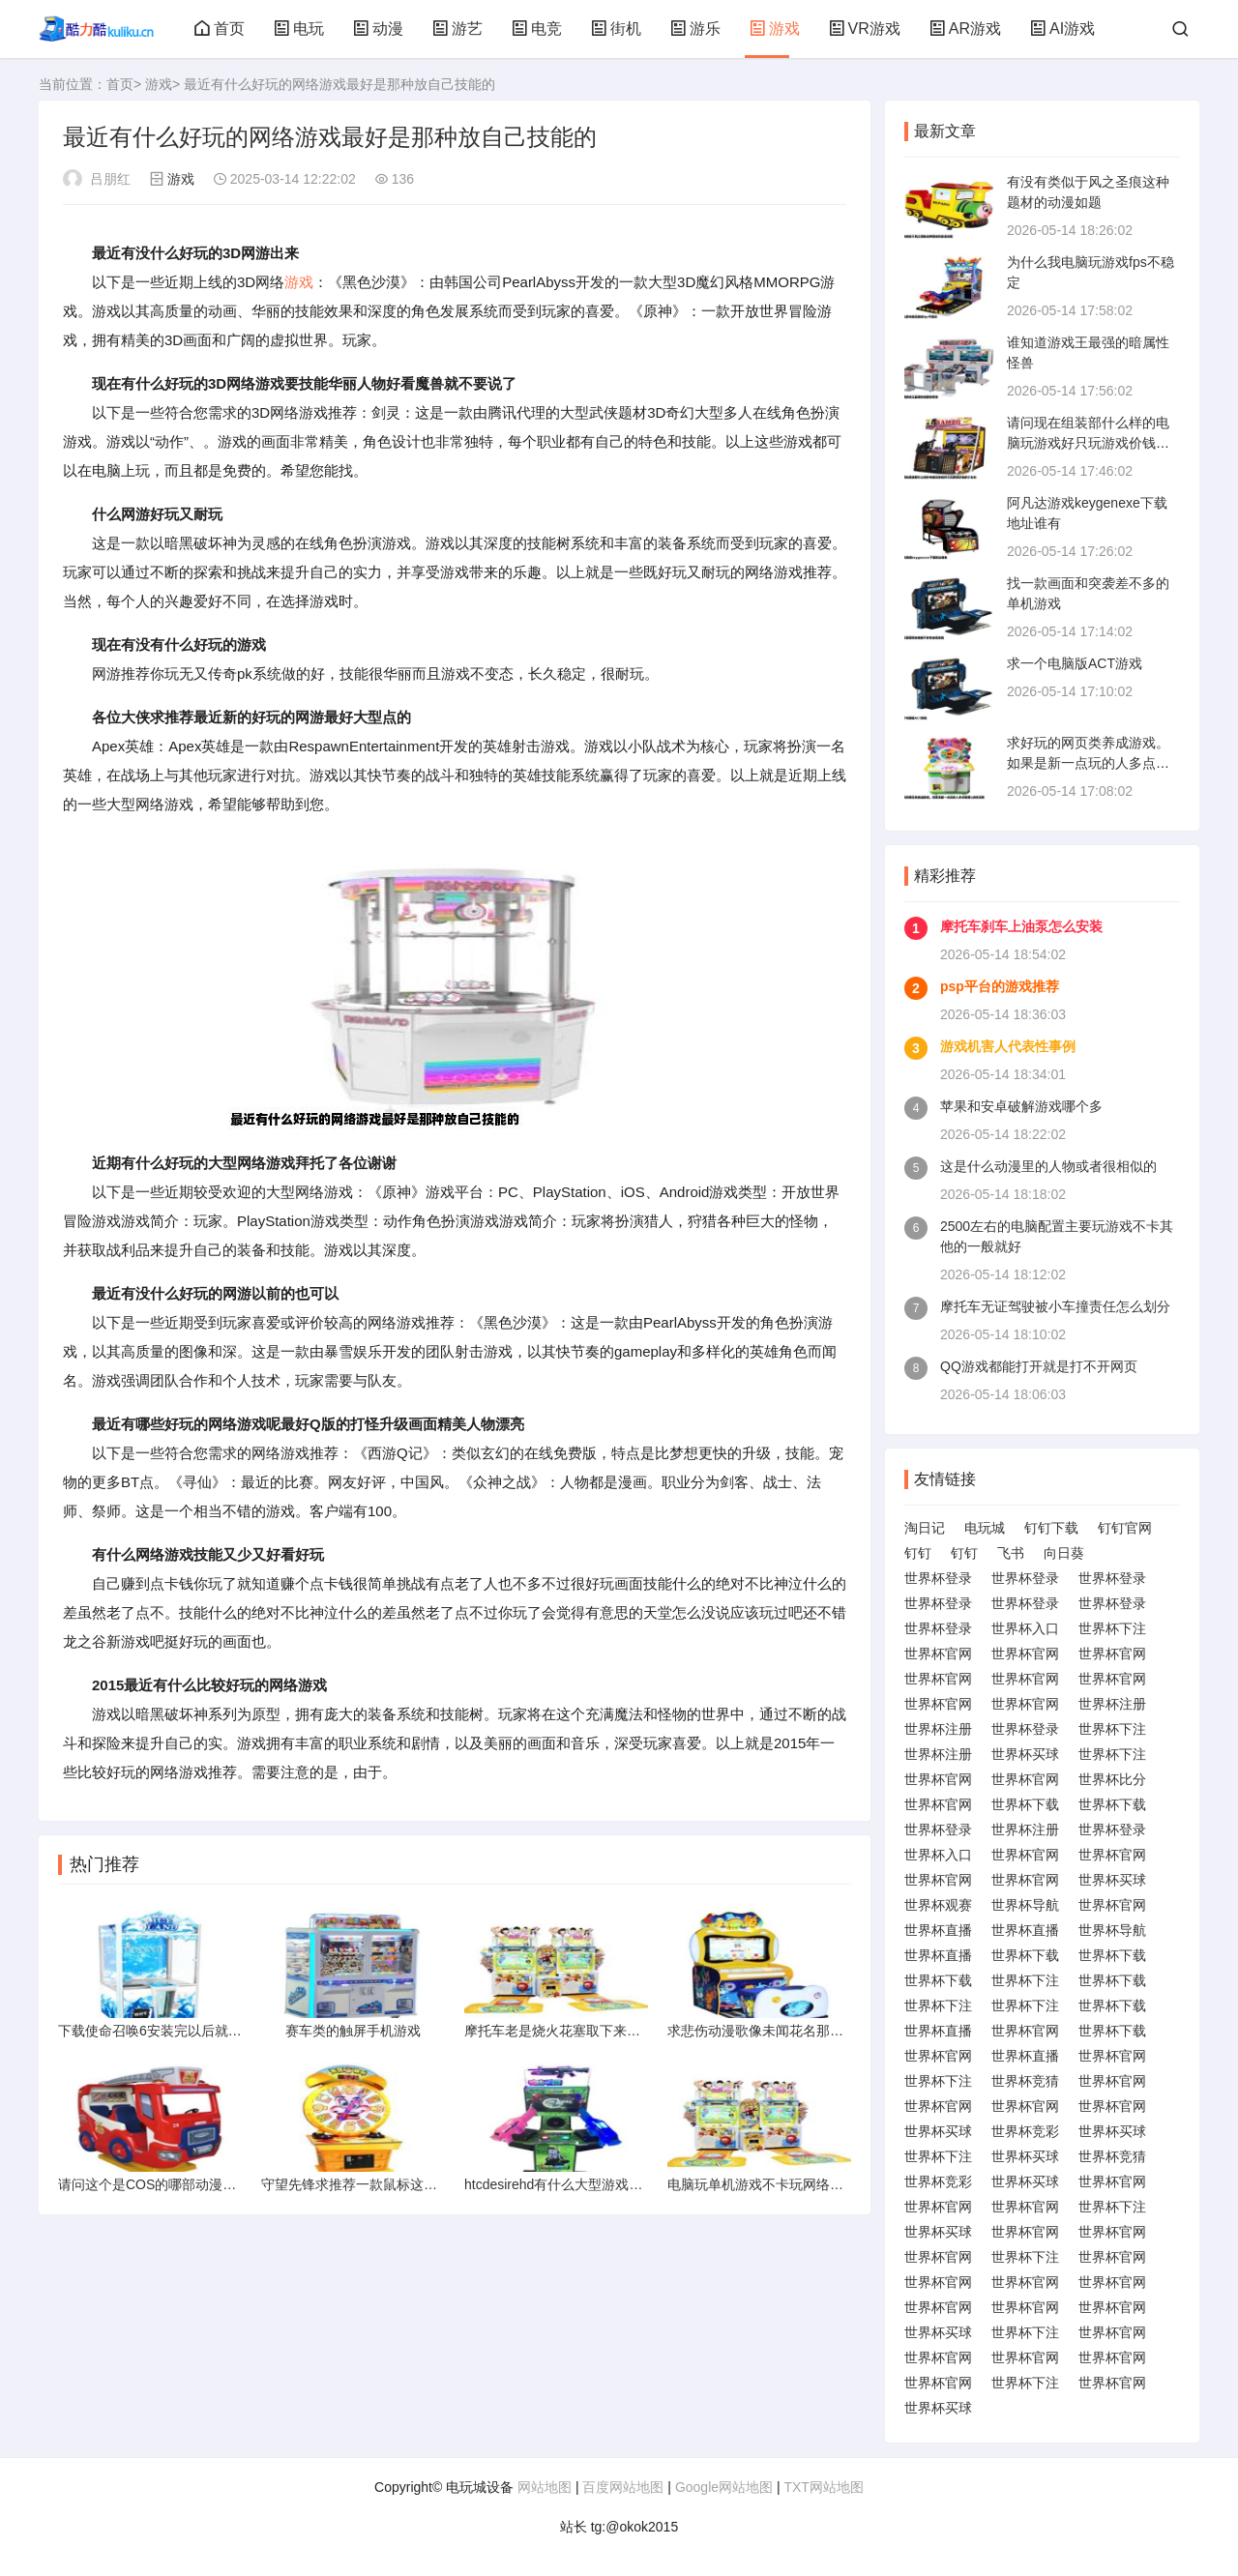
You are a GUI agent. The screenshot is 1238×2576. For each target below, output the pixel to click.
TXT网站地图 (823, 2487)
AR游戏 (965, 28)
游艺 (457, 28)
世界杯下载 (1025, 1804)
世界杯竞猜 (1025, 2081)
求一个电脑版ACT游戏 (1074, 663)
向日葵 (1064, 1553)
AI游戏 (1062, 28)
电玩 (299, 28)
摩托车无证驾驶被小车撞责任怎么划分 (1055, 1306)
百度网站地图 (622, 2487)
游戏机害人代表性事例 (1008, 1046)
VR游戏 (864, 28)
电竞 (537, 28)
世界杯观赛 (938, 1905)
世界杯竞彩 (1025, 2131)
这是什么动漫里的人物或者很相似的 (1048, 1166)
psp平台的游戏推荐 (999, 986)
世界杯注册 (1112, 1704)
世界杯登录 (938, 1578)
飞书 (1010, 1553)
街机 (616, 28)
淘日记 (924, 1528)
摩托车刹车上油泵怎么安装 (1021, 926)
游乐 (695, 28)
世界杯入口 (1025, 1628)
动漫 (378, 28)
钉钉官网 (1125, 1528)
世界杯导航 (1025, 1905)
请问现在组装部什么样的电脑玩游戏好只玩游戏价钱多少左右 (1088, 443)
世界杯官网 (938, 1653)
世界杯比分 (1112, 1779)
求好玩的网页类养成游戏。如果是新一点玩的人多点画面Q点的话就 (1088, 763)
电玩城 (984, 1528)
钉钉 (917, 1553)
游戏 (775, 28)
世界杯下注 (1112, 1628)
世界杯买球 (1025, 1754)
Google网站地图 (724, 2487)
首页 (219, 28)
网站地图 (544, 2487)
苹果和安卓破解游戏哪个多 (1021, 1106)
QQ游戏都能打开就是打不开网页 (1038, 1366)
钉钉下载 (1051, 1528)
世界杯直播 (938, 1930)
